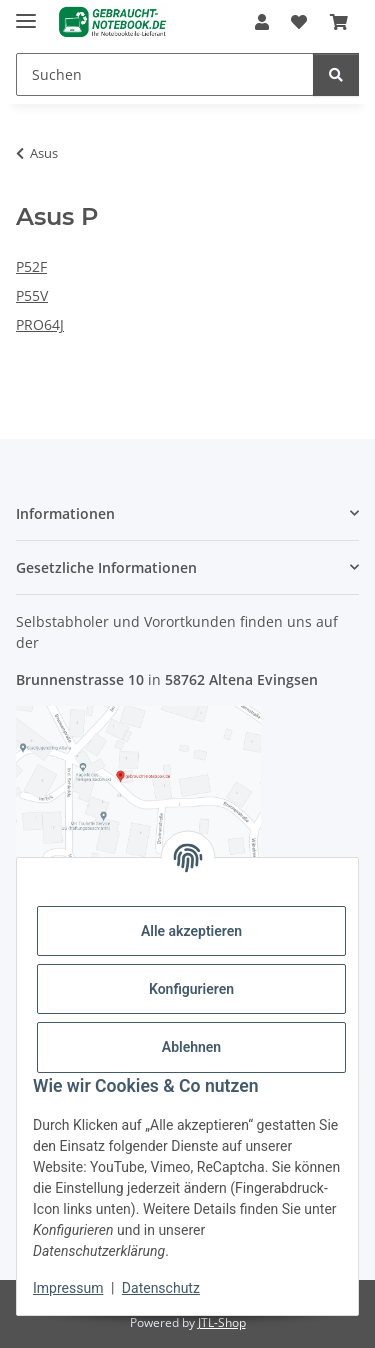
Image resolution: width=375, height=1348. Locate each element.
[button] (262, 22)
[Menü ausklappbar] (26, 12)
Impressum (68, 1288)
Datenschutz (161, 1288)
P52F (31, 266)
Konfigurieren (191, 989)
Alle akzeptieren (191, 931)
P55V (32, 295)
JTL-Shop (222, 1322)
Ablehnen (191, 1047)
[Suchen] (165, 74)
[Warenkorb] (339, 22)
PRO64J (40, 324)
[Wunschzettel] (299, 22)
